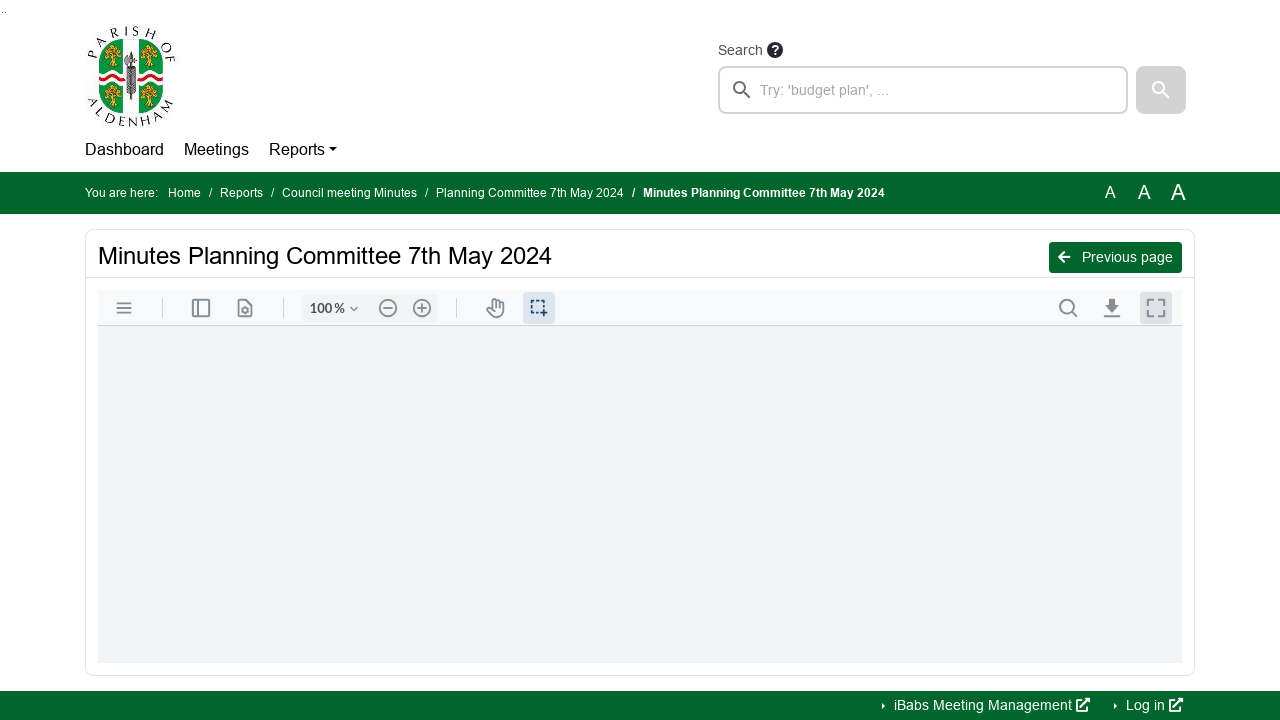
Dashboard (124, 149)
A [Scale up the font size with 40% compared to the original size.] (1178, 193)
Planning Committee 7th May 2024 (530, 193)
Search (740, 50)
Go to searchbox (2, 12)
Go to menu (5, 12)
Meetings (216, 149)
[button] (1161, 90)
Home (184, 193)
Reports (297, 149)
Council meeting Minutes (349, 193)
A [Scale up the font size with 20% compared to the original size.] (1144, 192)
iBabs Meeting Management (990, 705)
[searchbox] (923, 90)
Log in (1152, 705)
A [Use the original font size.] (1110, 192)
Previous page (1115, 257)
